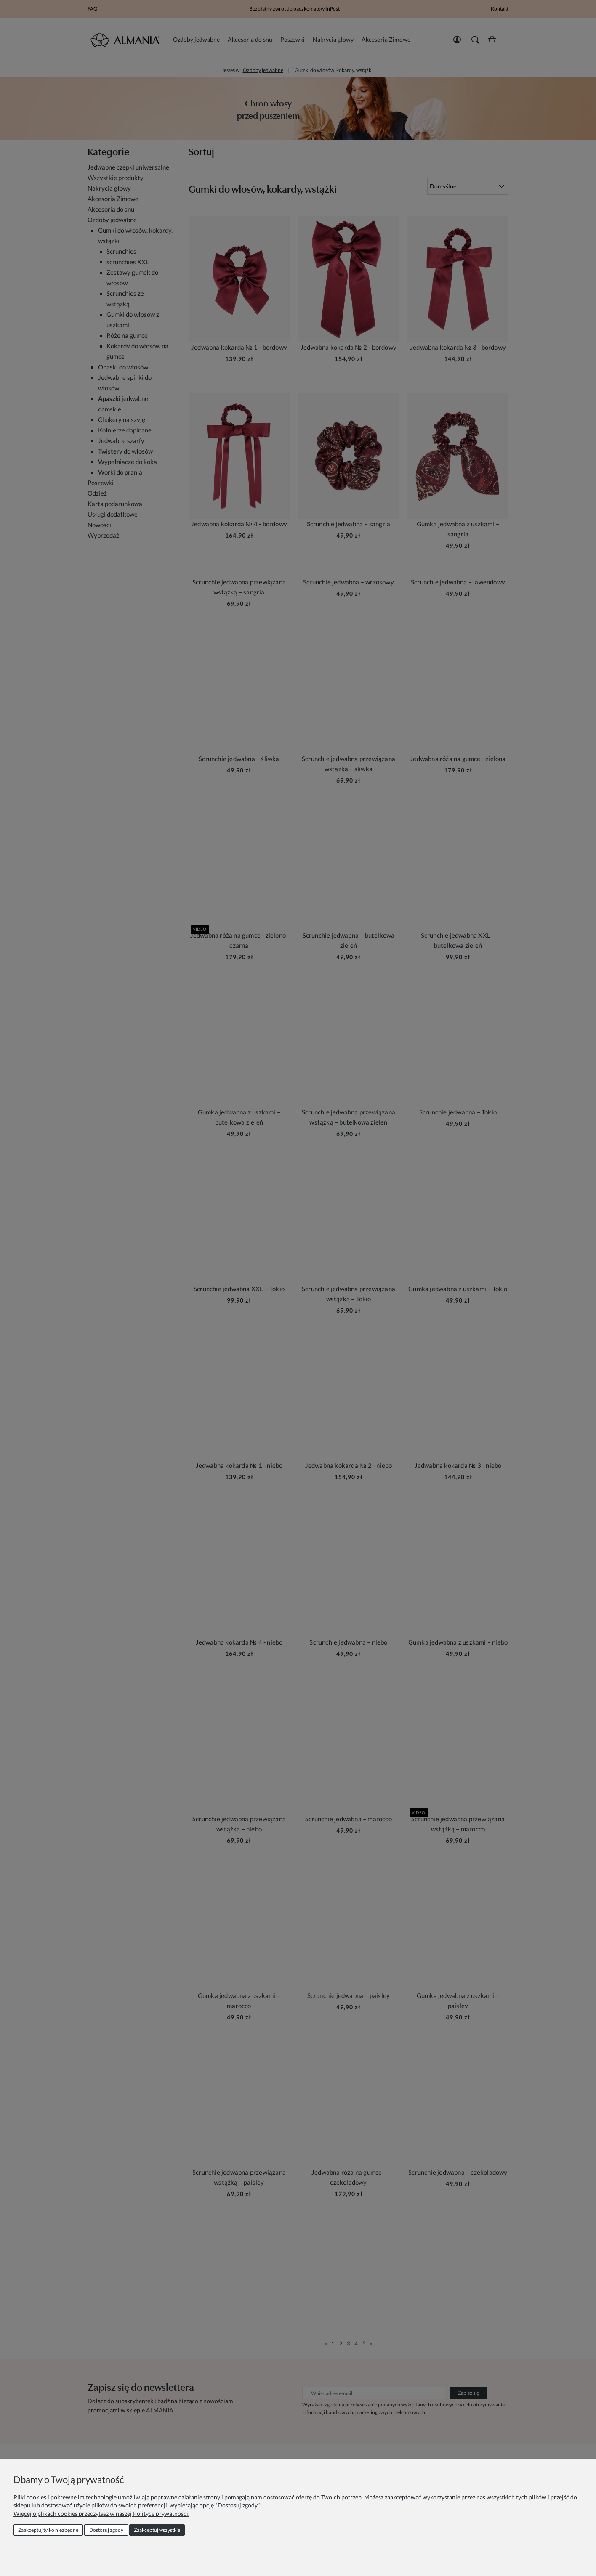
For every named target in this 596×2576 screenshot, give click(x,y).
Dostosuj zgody (106, 2530)
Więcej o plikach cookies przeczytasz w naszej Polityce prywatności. (101, 2513)
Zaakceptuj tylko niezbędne (48, 2530)
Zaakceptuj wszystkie (157, 2530)
